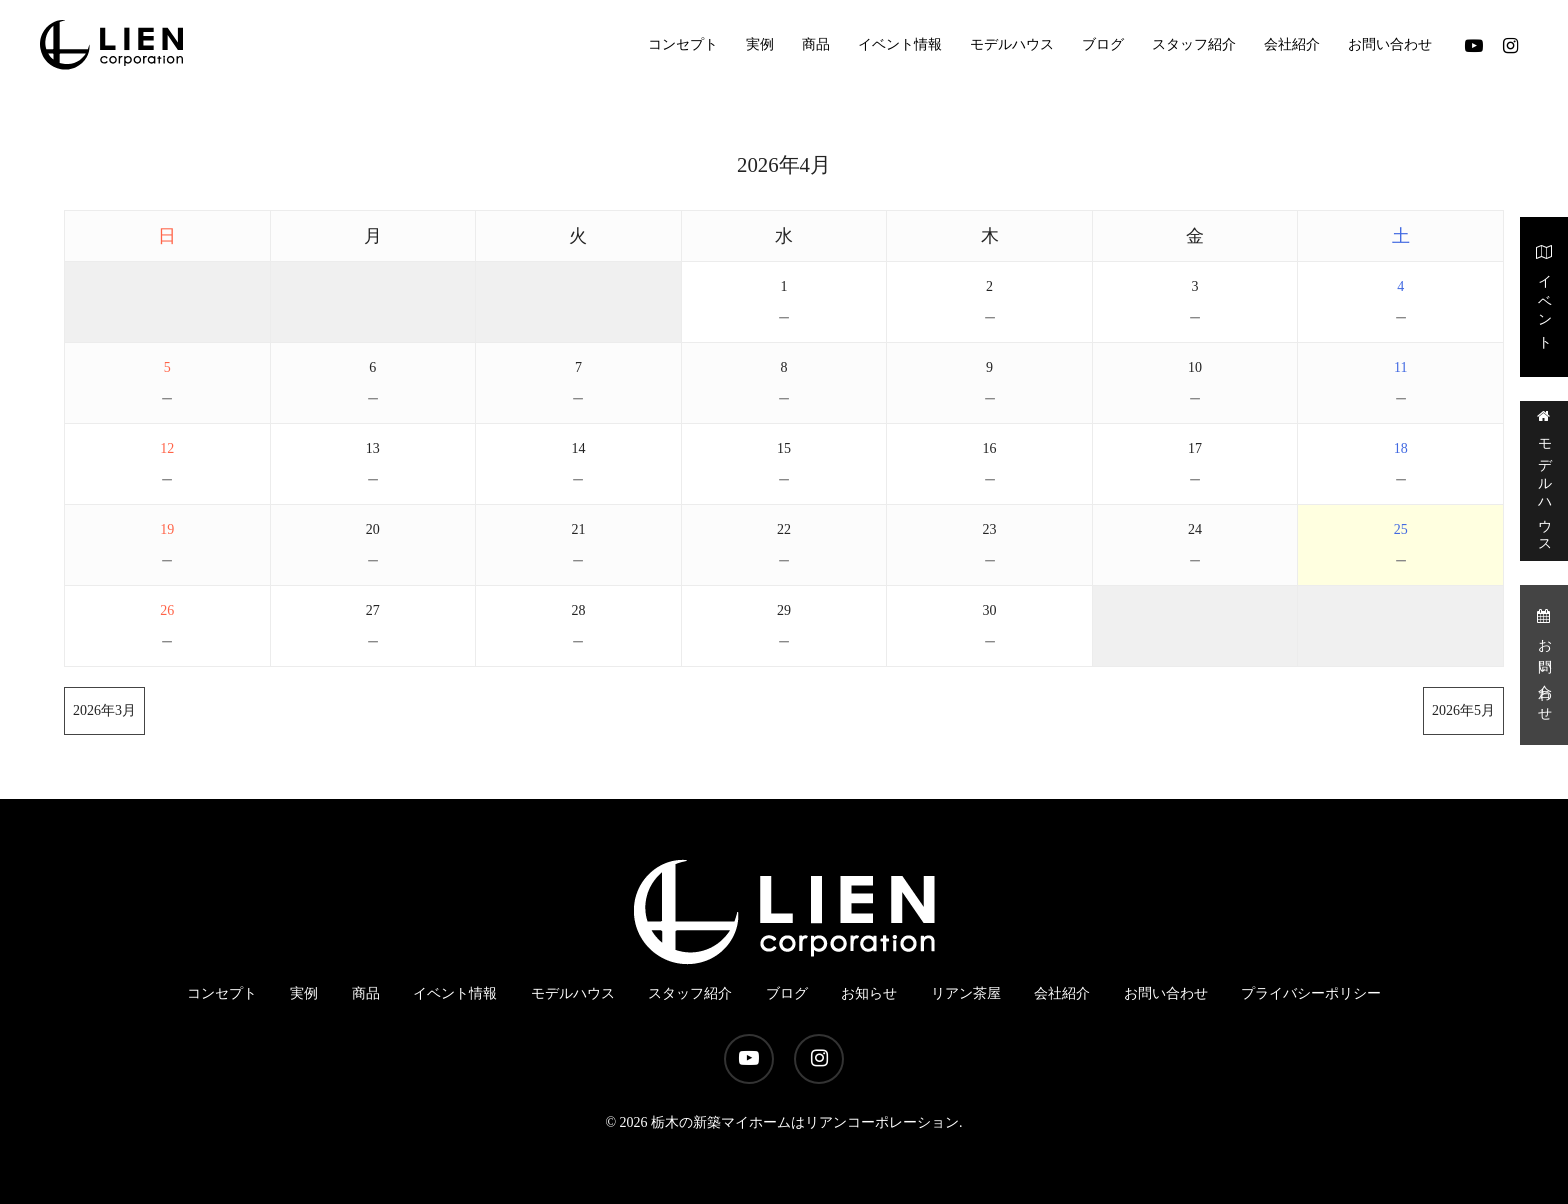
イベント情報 (455, 993)
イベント (1544, 295)
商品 (366, 993)
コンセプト (222, 993)
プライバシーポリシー (1311, 993)
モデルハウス (1544, 479)
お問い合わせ (1544, 663)
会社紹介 (1062, 993)
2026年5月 (1463, 710)
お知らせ (869, 993)
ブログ (787, 993)
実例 (304, 993)
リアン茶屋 (966, 993)
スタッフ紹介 (690, 993)
